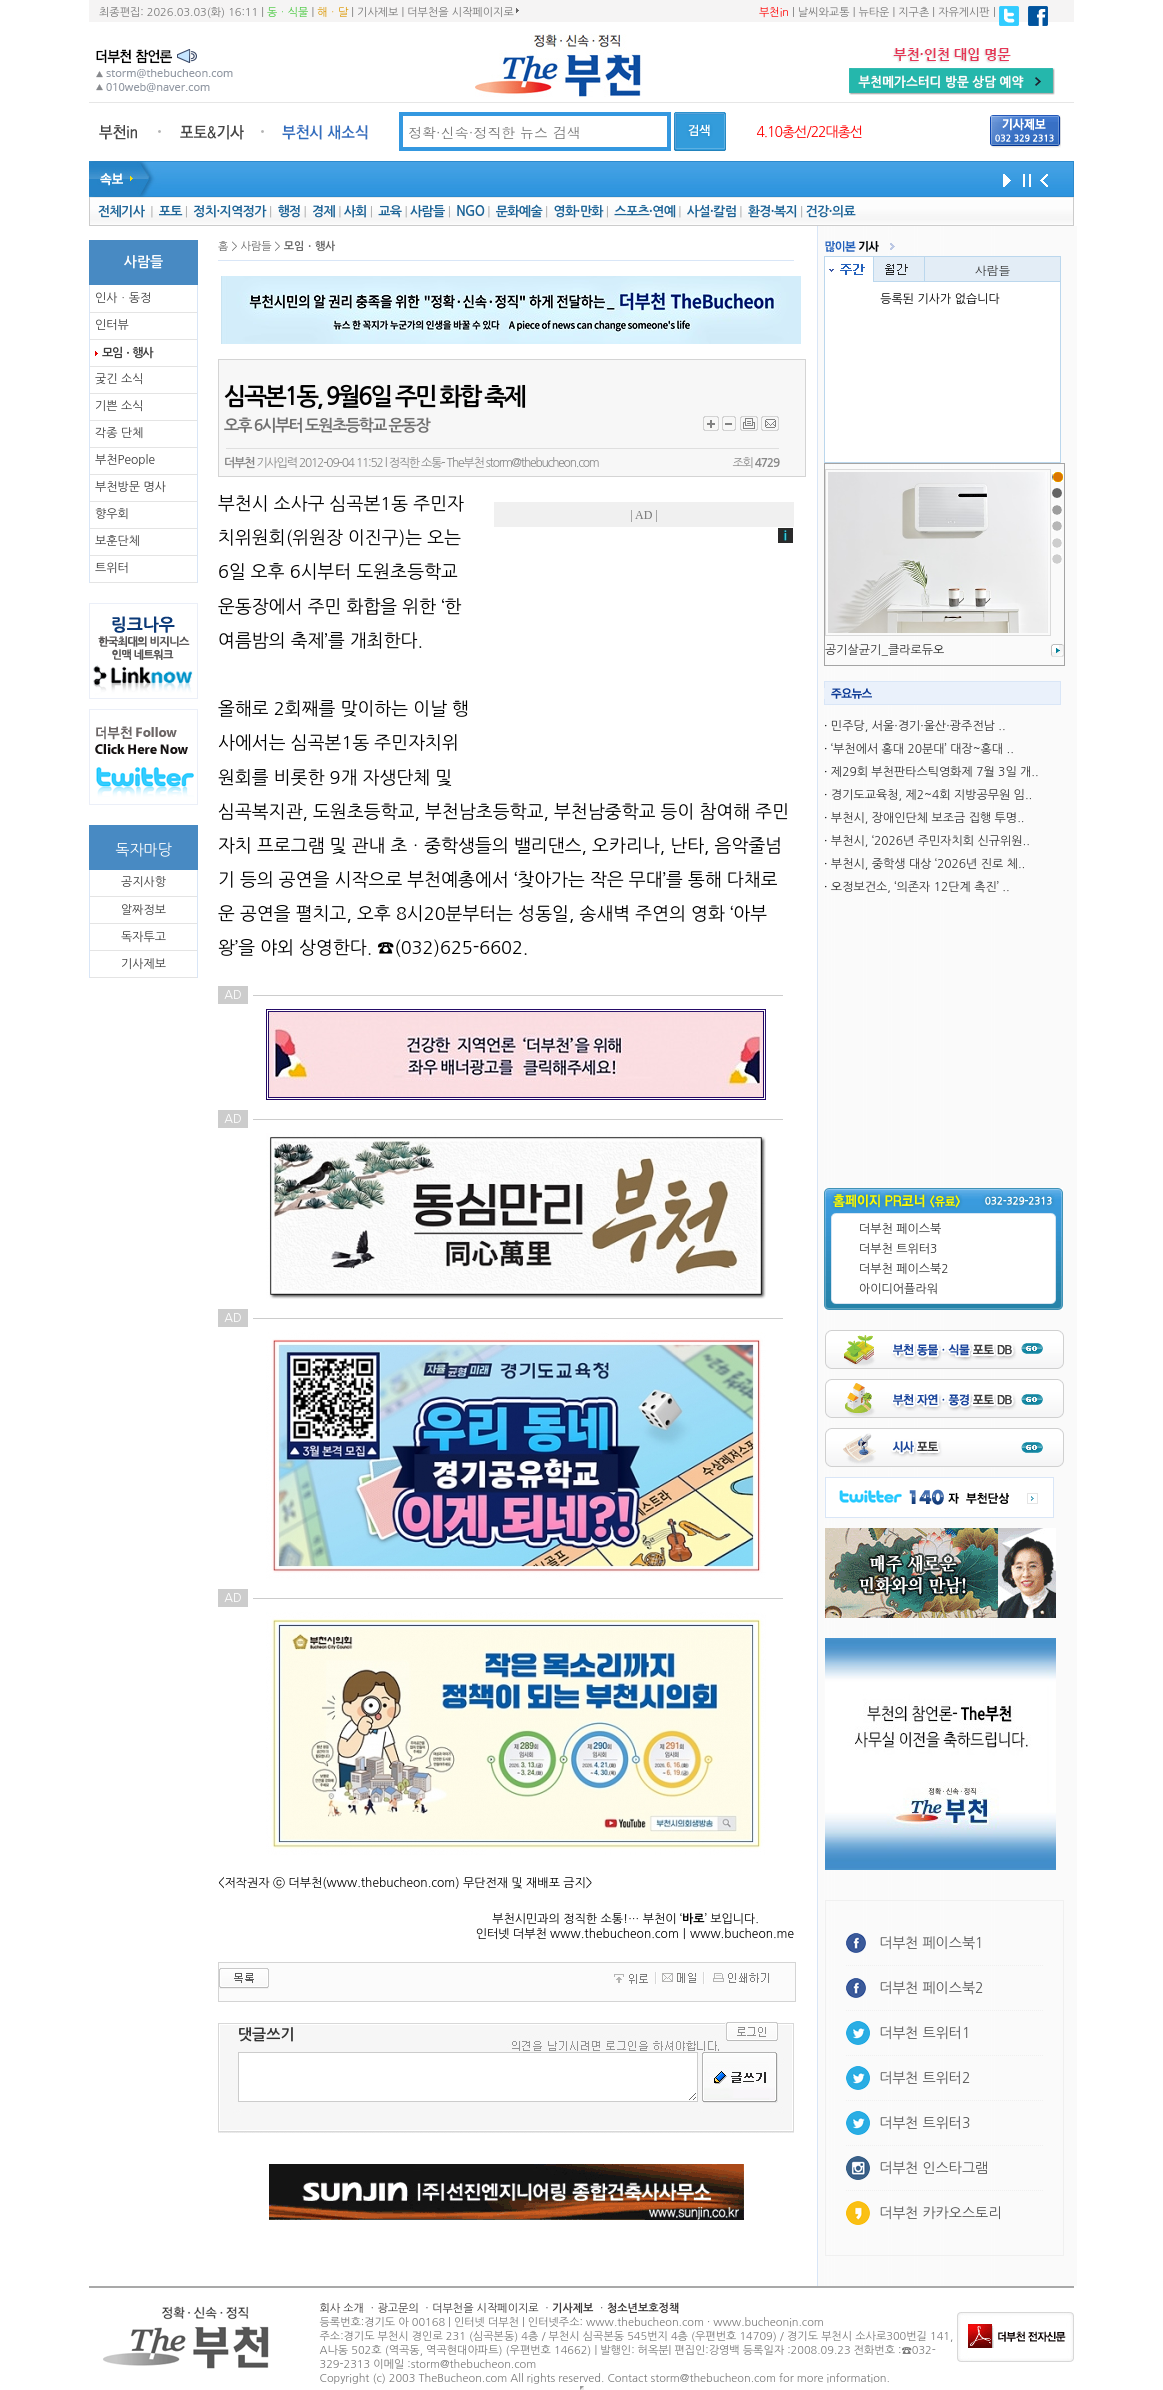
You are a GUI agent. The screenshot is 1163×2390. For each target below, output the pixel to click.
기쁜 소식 (119, 406)
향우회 (112, 514)
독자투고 (143, 937)
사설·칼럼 (711, 211)
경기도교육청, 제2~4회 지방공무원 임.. (931, 795)
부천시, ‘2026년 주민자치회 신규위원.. (930, 841)
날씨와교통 (824, 12)
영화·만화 (577, 211)
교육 (389, 211)
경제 (323, 211)
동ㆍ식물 (287, 12)
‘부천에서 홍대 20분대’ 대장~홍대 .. (922, 749)
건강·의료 (830, 211)
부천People (125, 460)
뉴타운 (873, 12)
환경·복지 (772, 211)
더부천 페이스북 (900, 1229)
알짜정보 (143, 910)
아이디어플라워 (898, 1289)
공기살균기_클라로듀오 (884, 650)
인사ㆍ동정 (123, 298)
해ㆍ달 (332, 12)
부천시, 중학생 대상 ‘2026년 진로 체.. (928, 864)
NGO (470, 211)
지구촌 (913, 12)
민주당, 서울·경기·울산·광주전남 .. (918, 726)
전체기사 (121, 211)
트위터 (112, 568)
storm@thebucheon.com (542, 463)
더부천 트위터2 (924, 2078)
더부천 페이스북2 (904, 1269)
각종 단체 (119, 433)
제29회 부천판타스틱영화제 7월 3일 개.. (935, 772)
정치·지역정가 (229, 211)
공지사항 (143, 882)
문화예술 (519, 211)
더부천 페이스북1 (931, 1943)
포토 (170, 211)
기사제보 (377, 12)
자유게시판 (964, 12)
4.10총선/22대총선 (809, 132)
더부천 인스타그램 (933, 2168)
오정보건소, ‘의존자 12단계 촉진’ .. (920, 887)
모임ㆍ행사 (127, 353)
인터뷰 (112, 325)
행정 (288, 211)
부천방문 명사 (130, 487)
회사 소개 (342, 2308)
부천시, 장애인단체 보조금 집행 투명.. (928, 818)
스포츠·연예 (644, 211)
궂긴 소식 (119, 379)
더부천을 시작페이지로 (462, 12)
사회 (355, 211)
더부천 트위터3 (898, 1249)
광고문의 (397, 2308)
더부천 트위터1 (924, 2033)
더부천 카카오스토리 (940, 2213)
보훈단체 (117, 541)
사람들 (427, 211)
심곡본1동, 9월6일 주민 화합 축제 (374, 397)
